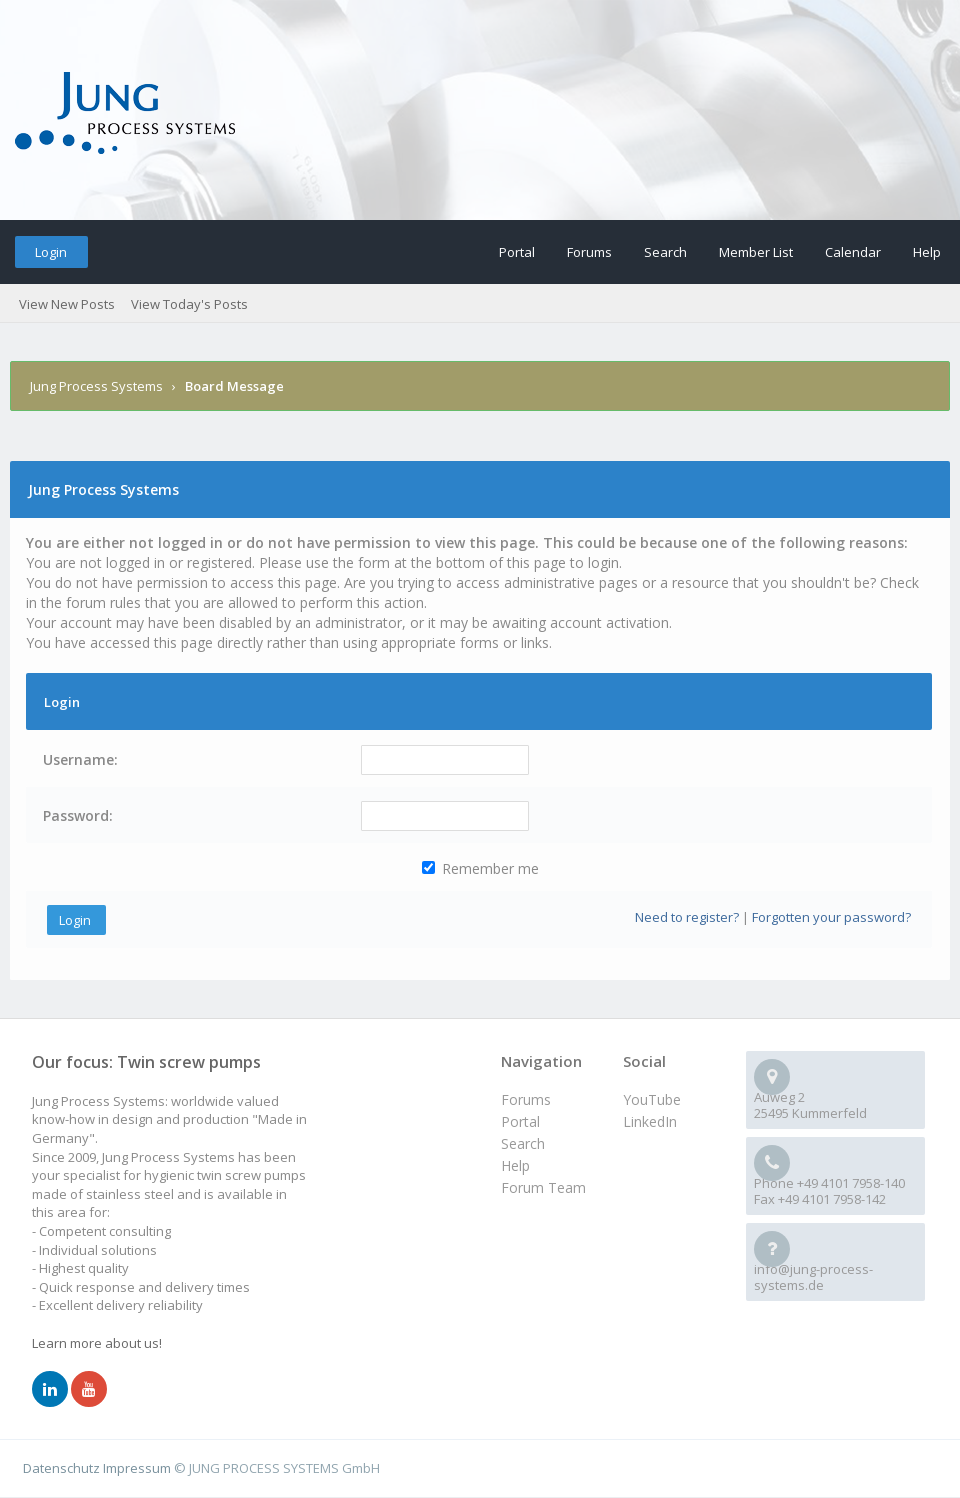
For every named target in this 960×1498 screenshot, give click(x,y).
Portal (517, 252)
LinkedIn (650, 1121)
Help (927, 252)
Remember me (480, 868)
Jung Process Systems (96, 386)
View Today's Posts (189, 304)
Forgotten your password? (831, 917)
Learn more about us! (97, 1343)
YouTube (652, 1099)
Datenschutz (61, 1468)
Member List (756, 252)
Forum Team (543, 1187)
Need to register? (687, 917)
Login (51, 252)
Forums (589, 252)
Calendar (853, 252)
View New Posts (67, 304)
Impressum (137, 1468)
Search (665, 252)
